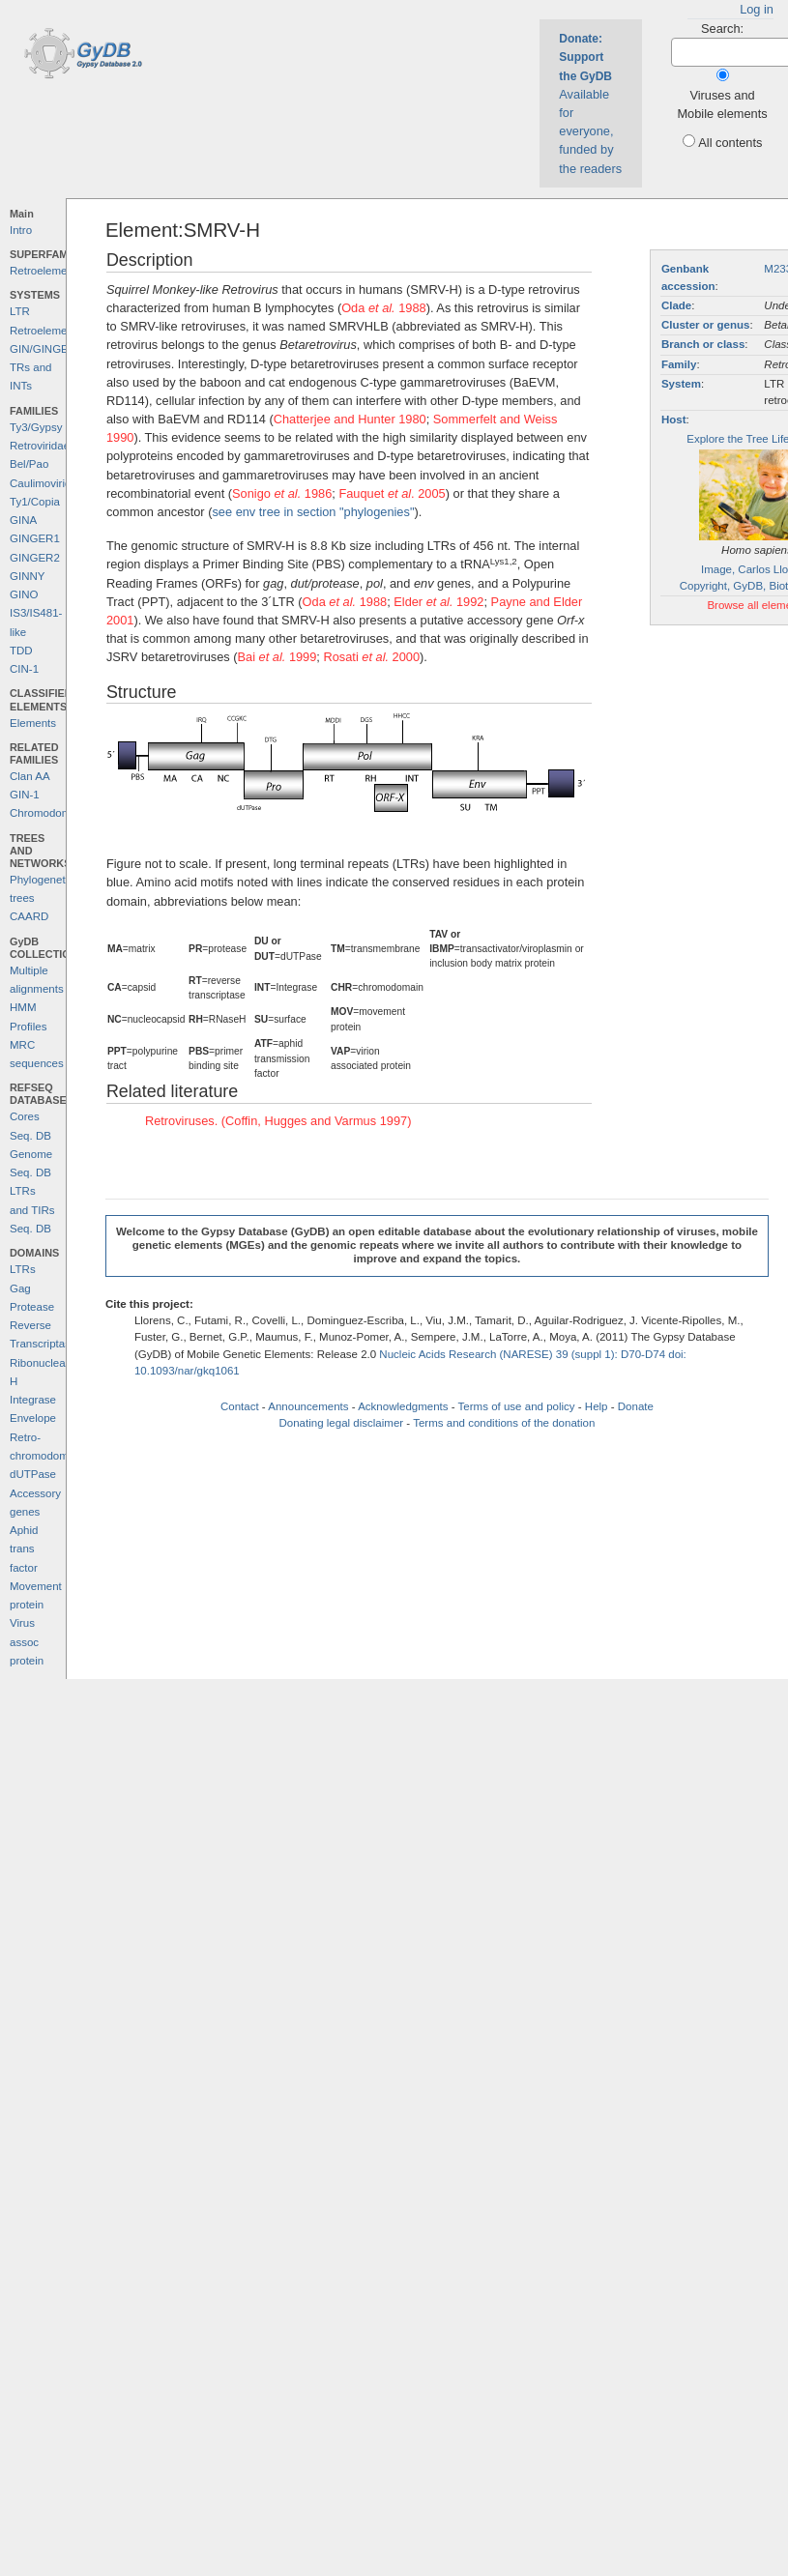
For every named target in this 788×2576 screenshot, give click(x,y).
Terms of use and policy (516, 1406)
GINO (24, 594)
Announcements (308, 1406)
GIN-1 (25, 794)
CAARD (29, 916)
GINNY (27, 576)
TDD (21, 650)
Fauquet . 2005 (391, 493)
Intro (21, 230)
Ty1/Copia (35, 501)
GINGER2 (35, 558)
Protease (32, 1307)
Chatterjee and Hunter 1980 (350, 419)
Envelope (33, 1418)
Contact (239, 1406)
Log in (756, 9)
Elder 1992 (438, 601)
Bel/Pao (29, 464)
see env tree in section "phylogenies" (313, 512)
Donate (636, 1406)
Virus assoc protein (27, 1641)
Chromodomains (50, 813)
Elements (33, 723)
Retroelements (46, 270)
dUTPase (33, 1474)
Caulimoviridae (46, 483)
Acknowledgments (403, 1406)
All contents (730, 142)
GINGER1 (35, 538)
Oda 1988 (383, 308)
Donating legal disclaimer (340, 1423)
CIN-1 (24, 669)
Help (596, 1406)
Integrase (33, 1399)
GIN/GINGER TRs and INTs (43, 367)
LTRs (23, 1269)
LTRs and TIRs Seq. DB (32, 1209)
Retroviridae (40, 445)
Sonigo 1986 (282, 493)
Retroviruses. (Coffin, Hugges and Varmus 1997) (278, 1121)
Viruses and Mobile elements (722, 104)
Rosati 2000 (371, 657)
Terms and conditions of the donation (504, 1423)
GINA (23, 520)
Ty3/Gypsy (36, 427)
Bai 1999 (277, 657)
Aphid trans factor (24, 1549)
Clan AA (30, 776)
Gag (20, 1288)
